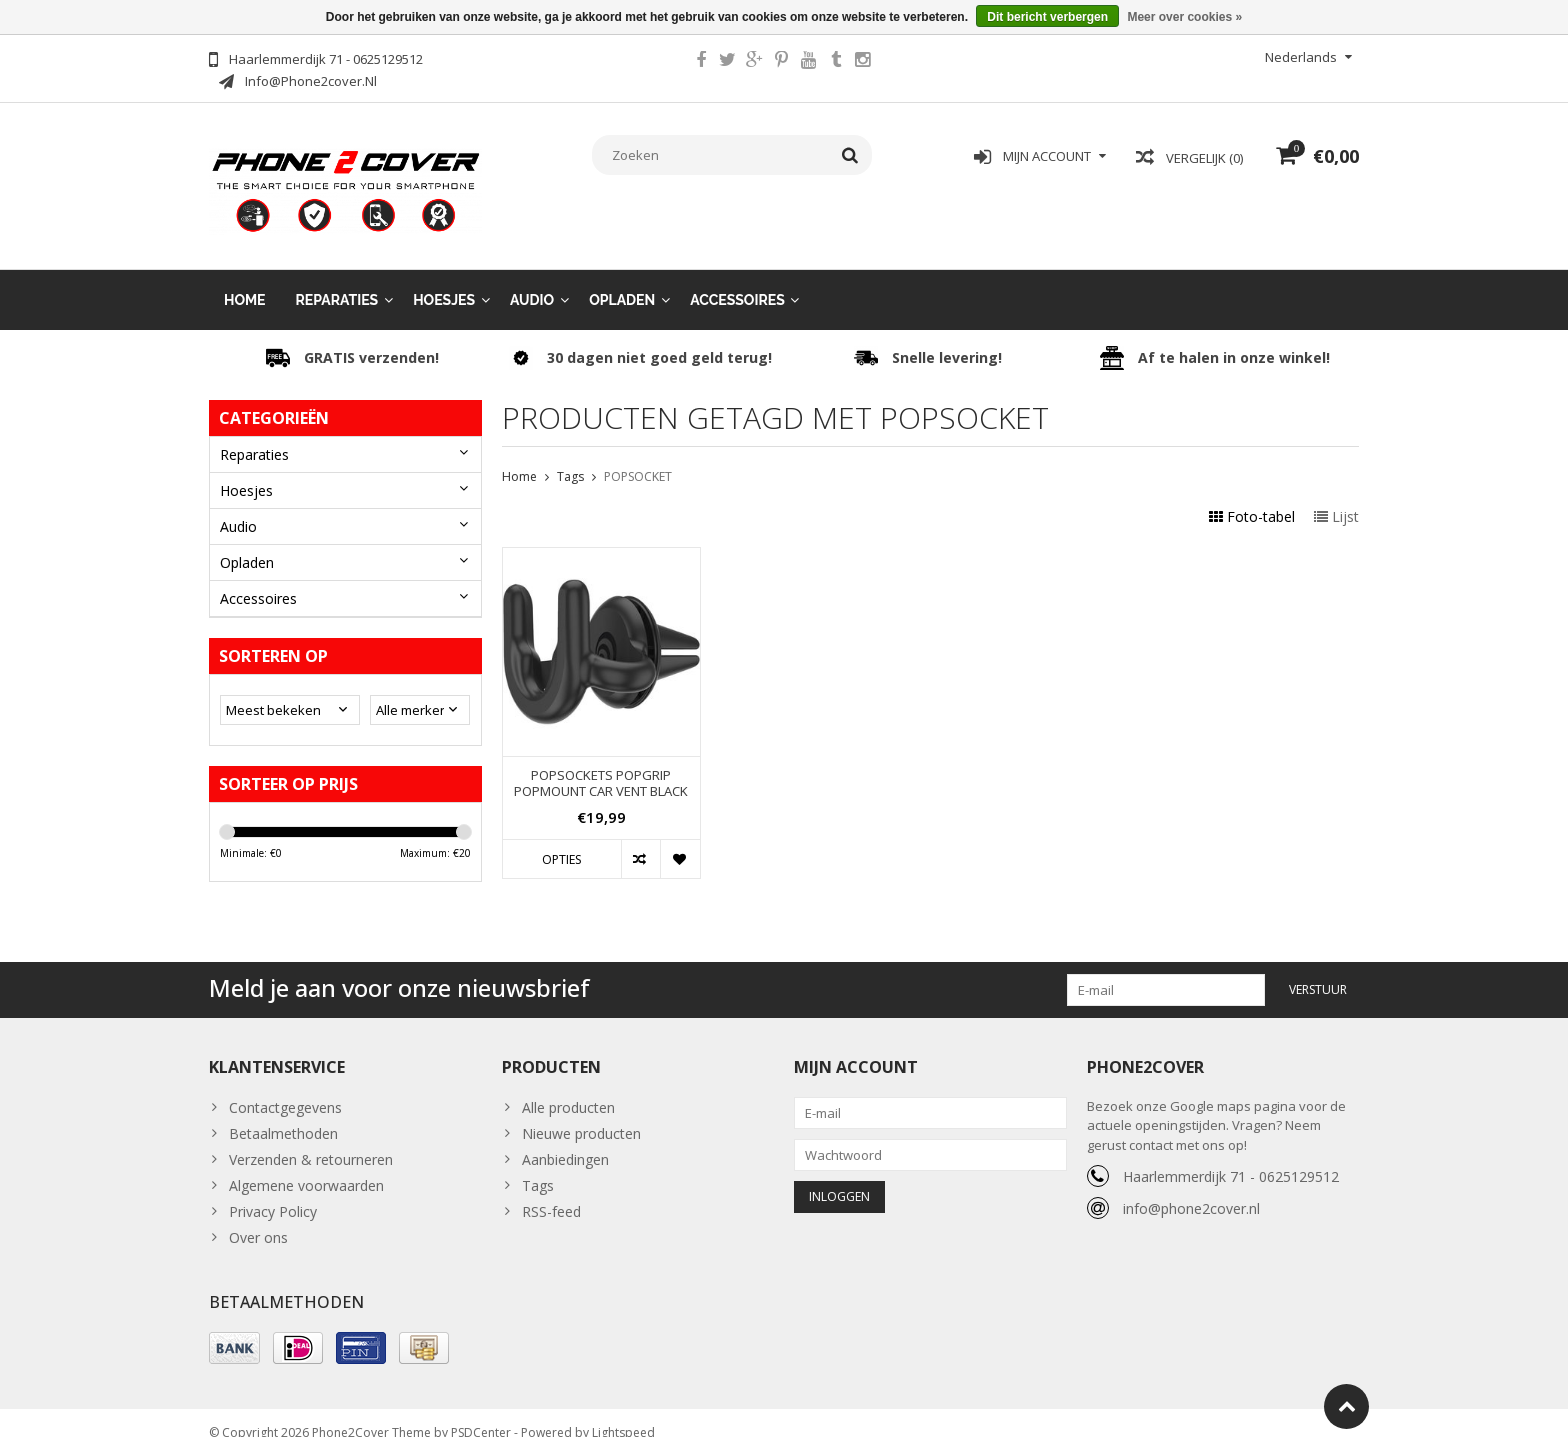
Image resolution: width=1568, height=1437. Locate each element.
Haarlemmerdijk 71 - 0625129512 (1231, 1156)
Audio (532, 280)
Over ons (258, 1217)
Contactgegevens (285, 1087)
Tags (570, 456)
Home (245, 280)
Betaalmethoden (283, 1113)
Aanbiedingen (565, 1139)
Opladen (622, 280)
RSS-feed (551, 1191)
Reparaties (337, 280)
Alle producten (568, 1087)
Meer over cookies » (1184, 17)
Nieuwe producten (581, 1113)
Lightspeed (623, 1412)
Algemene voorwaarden (306, 1165)
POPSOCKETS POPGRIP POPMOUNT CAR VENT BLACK (601, 764)
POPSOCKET (638, 456)
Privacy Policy (273, 1191)
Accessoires (737, 280)
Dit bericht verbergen (1047, 17)
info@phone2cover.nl (1191, 1188)
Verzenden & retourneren (311, 1139)
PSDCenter (481, 1412)
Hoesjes (444, 280)
